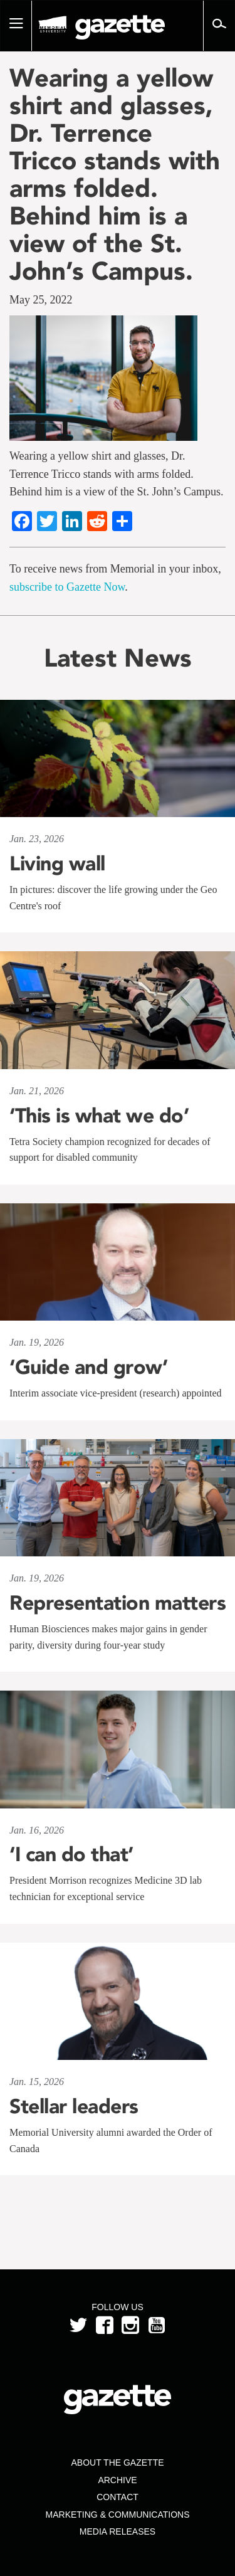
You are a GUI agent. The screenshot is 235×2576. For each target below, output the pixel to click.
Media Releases (117, 2531)
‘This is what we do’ (99, 1115)
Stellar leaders (73, 2106)
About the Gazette (117, 2462)
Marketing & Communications (118, 2515)
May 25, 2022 (41, 299)
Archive (117, 2480)
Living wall (57, 863)
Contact (117, 2497)
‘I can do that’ (71, 1854)
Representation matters (117, 1603)
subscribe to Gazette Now (67, 587)
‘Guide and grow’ (88, 1367)
